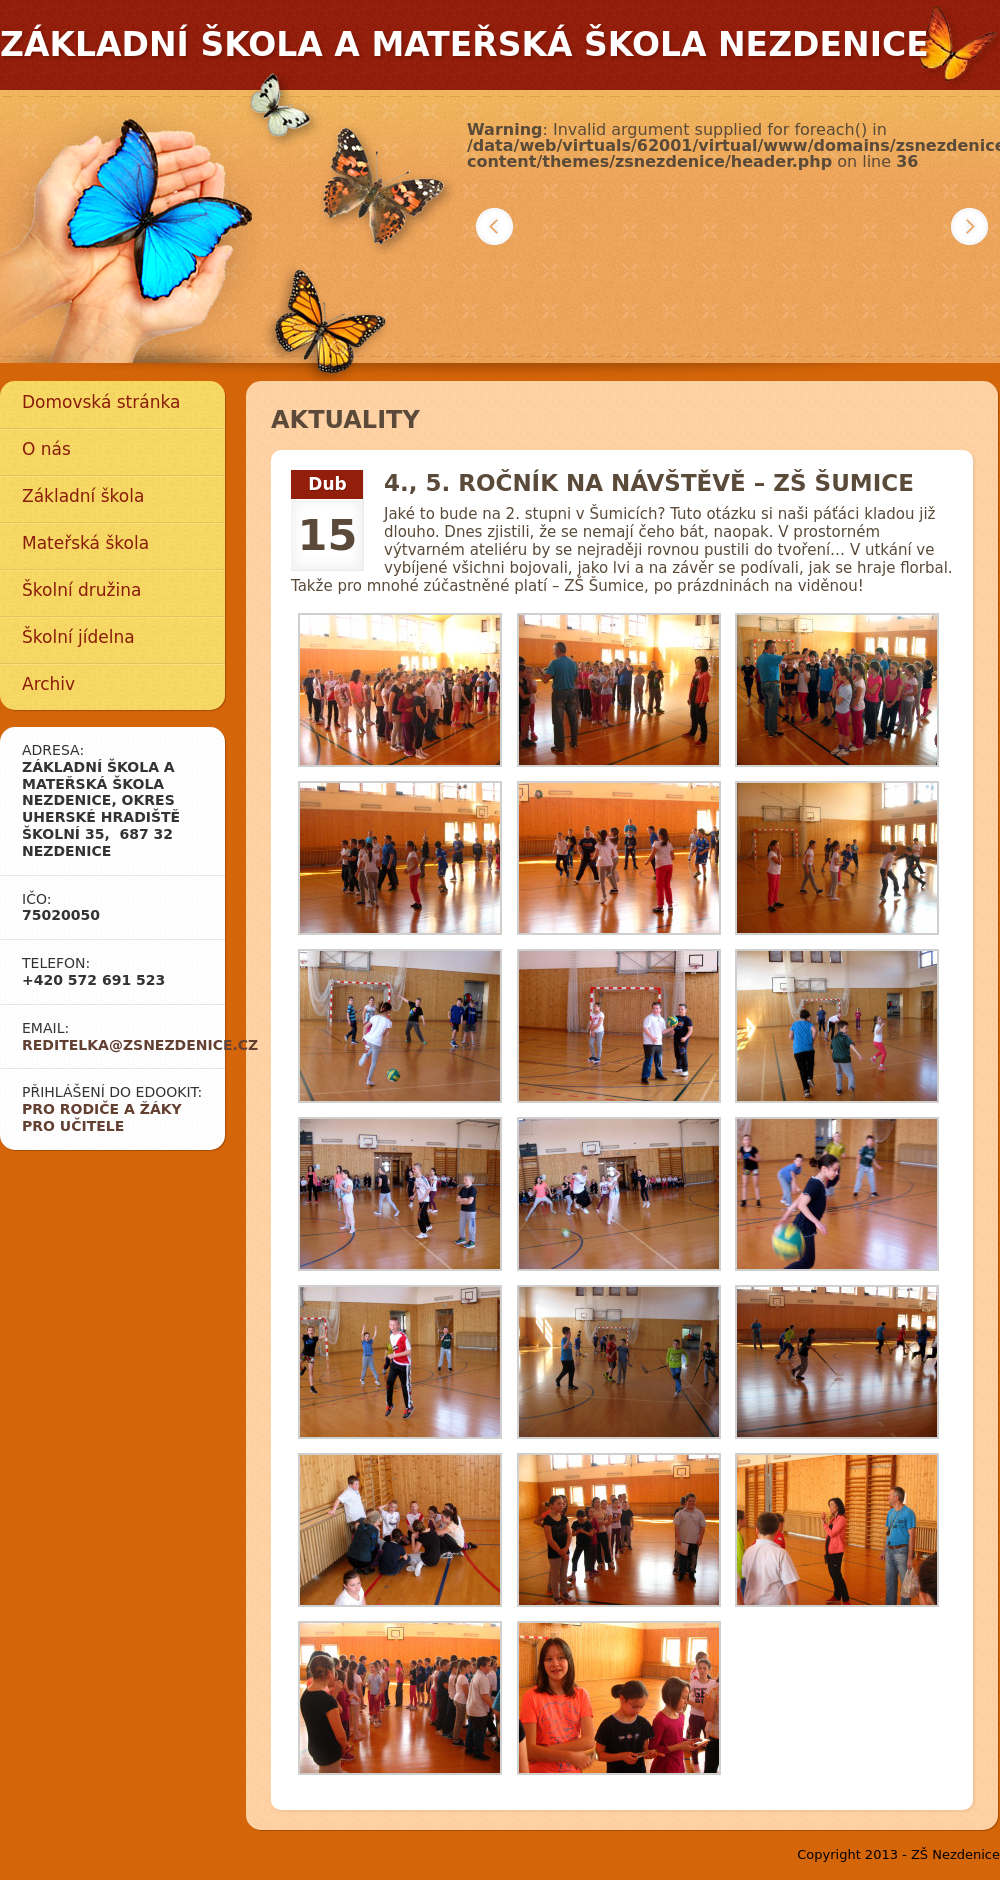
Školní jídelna (78, 637)
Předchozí (494, 226)
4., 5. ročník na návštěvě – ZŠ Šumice (649, 483)
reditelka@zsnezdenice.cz (140, 1045)
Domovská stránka (101, 402)
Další (969, 226)
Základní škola (83, 496)
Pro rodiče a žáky (102, 1109)
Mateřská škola (85, 543)
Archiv (48, 684)
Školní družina (81, 590)
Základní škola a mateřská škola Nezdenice (464, 44)
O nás (46, 449)
